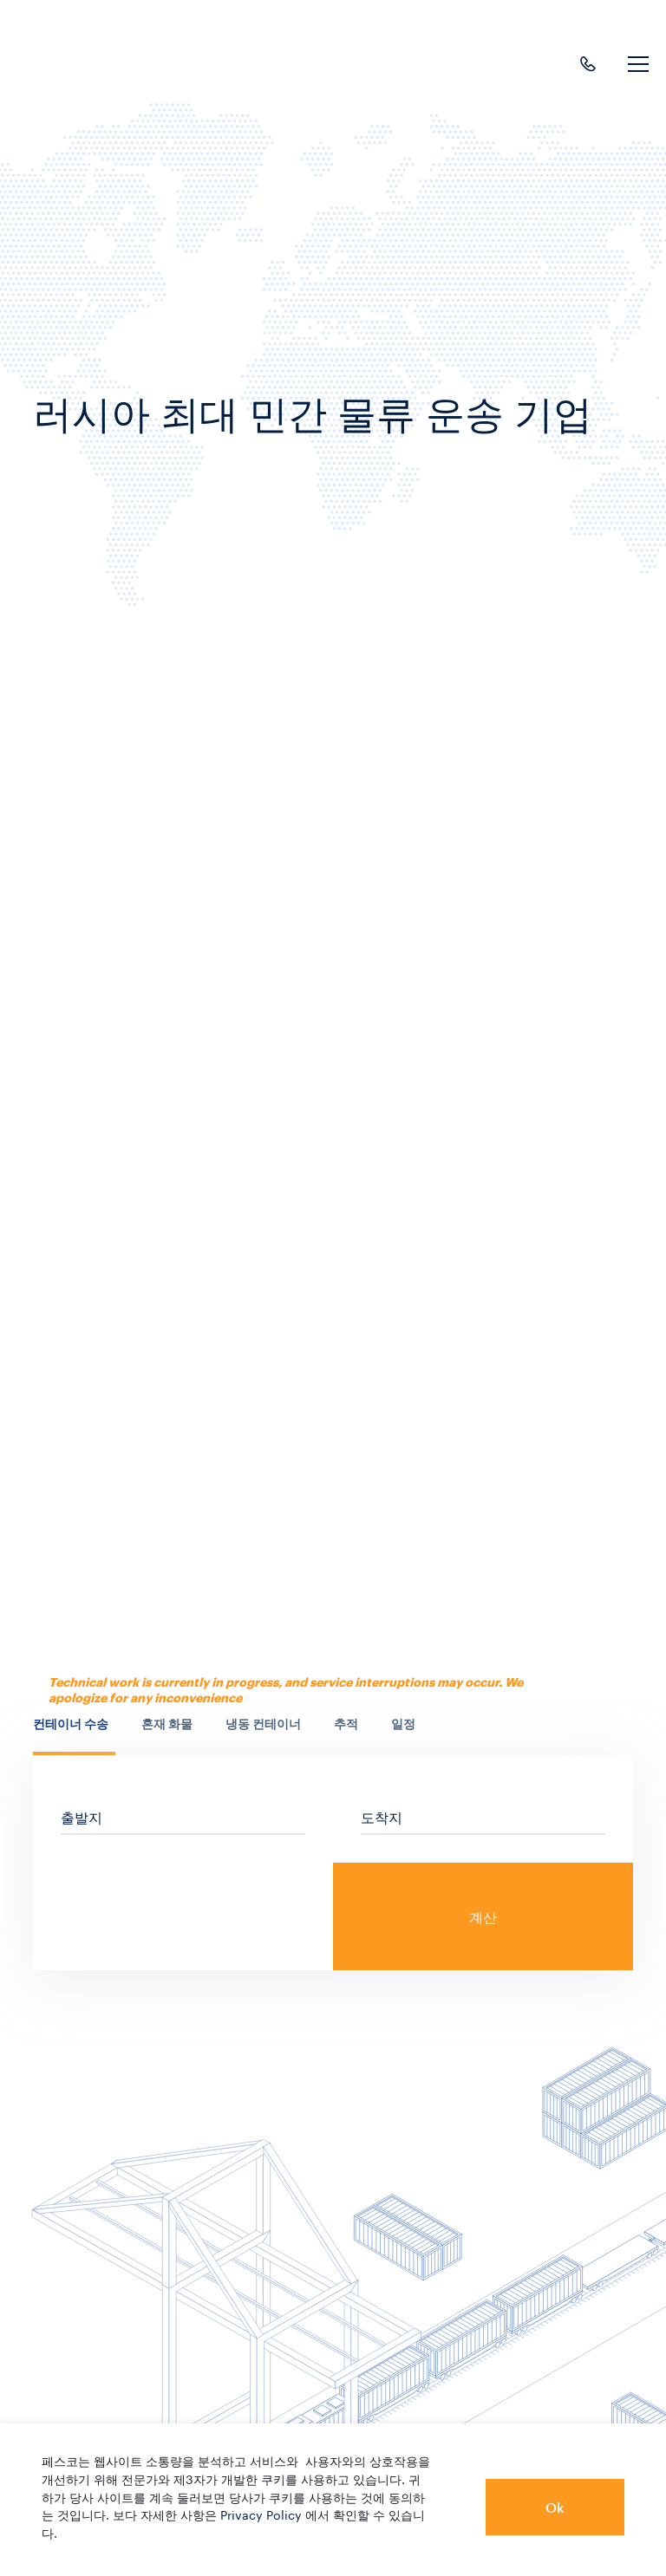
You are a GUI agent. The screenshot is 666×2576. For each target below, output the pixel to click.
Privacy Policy (261, 2513)
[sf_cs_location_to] (483, 1816)
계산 (483, 1917)
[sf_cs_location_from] (183, 1816)
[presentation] (74, 1723)
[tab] (74, 1733)
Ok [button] (555, 2507)
